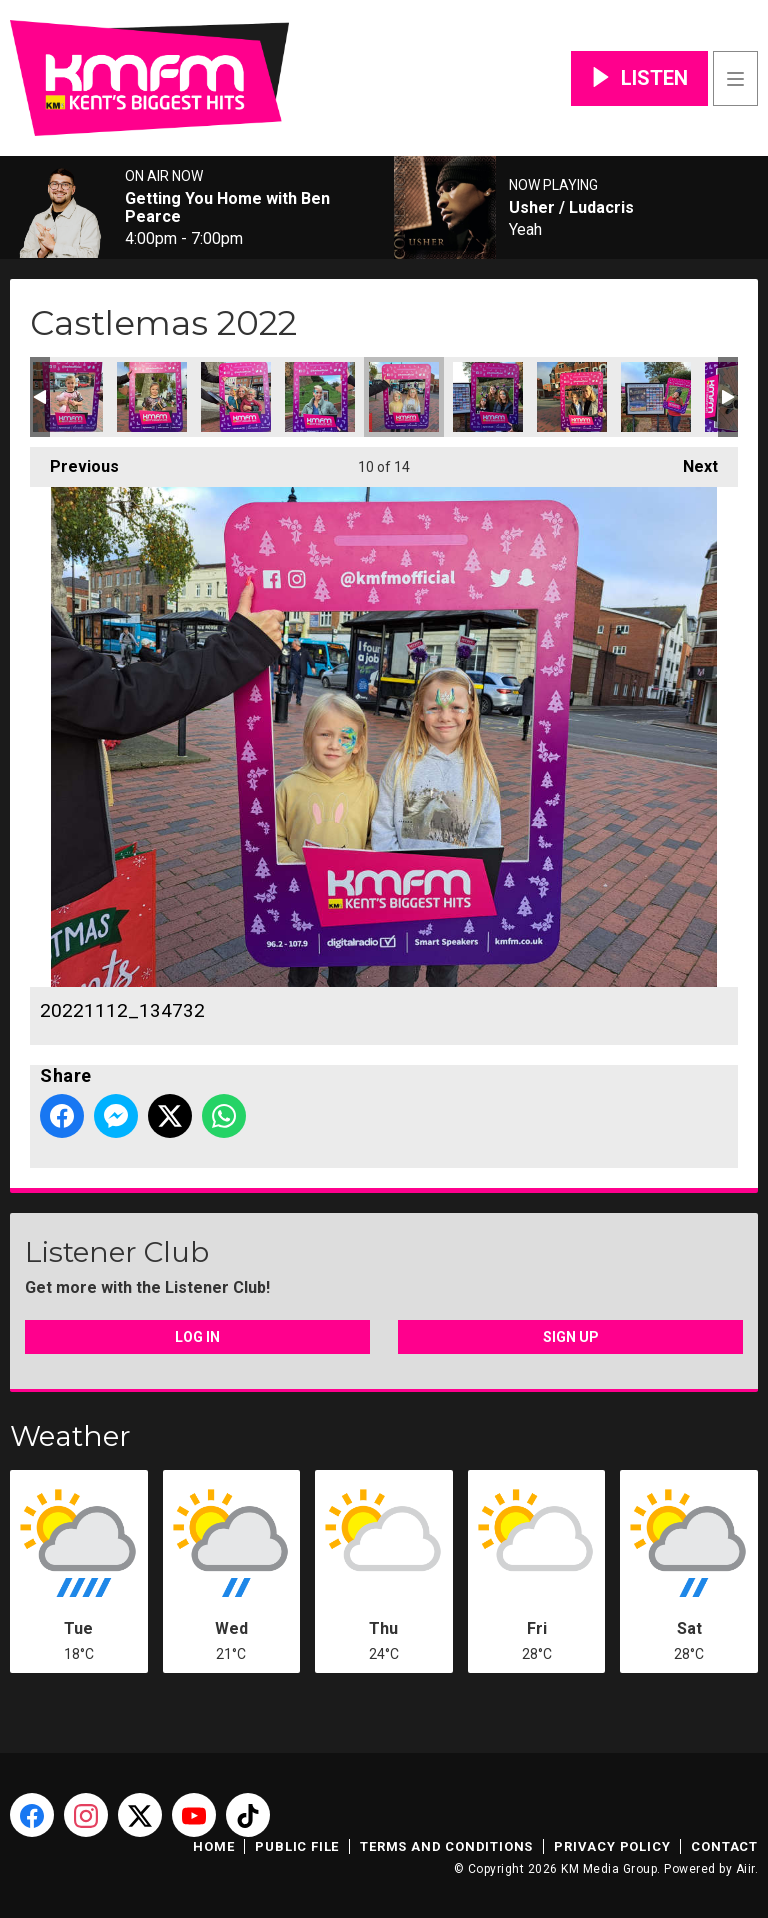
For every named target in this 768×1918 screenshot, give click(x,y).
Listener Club (117, 1252)
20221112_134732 (404, 397)
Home (213, 1846)
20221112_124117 (68, 397)
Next (690, 461)
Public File (297, 1846)
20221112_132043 (320, 397)
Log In (197, 1337)
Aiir (745, 1869)
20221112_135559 (488, 397)
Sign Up (571, 1337)
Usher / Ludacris (571, 208)
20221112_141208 (572, 397)
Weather (70, 1436)
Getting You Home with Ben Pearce (227, 208)
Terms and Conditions (446, 1846)
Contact (724, 1846)
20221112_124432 (152, 397)
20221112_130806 (236, 397)
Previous (74, 461)
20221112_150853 (656, 397)
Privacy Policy (612, 1846)
